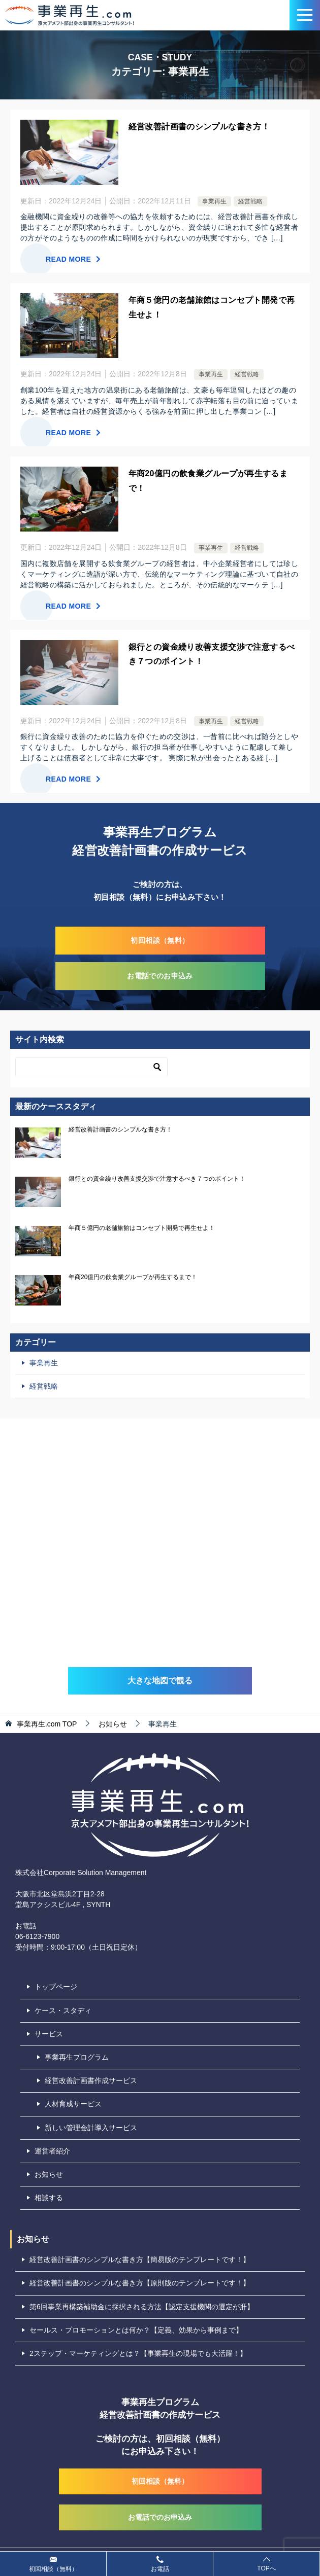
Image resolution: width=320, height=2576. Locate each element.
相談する (49, 2198)
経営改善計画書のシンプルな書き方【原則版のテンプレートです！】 (139, 2283)
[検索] (91, 1067)
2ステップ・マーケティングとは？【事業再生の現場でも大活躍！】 (138, 2353)
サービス (49, 2034)
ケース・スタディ (63, 2010)
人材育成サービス (73, 2104)
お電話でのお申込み (160, 976)
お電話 (159, 2563)
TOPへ (266, 2563)
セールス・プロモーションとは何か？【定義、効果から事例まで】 (136, 2330)
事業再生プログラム (77, 2057)
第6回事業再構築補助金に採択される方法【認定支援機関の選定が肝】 (141, 2307)
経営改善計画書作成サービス (91, 2080)
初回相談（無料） (160, 940)
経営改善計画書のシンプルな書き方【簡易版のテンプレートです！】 (139, 2259)
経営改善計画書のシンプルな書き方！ (199, 126)
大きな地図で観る (160, 1680)
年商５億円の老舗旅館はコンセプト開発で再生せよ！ (142, 1227)
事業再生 (214, 201)
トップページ (56, 1987)
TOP (47, 1724)
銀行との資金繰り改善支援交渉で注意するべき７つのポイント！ (157, 1178)
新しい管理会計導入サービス (91, 2128)
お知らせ (49, 2174)
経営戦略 (250, 201)
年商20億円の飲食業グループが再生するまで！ (133, 1277)
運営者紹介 (52, 2151)
